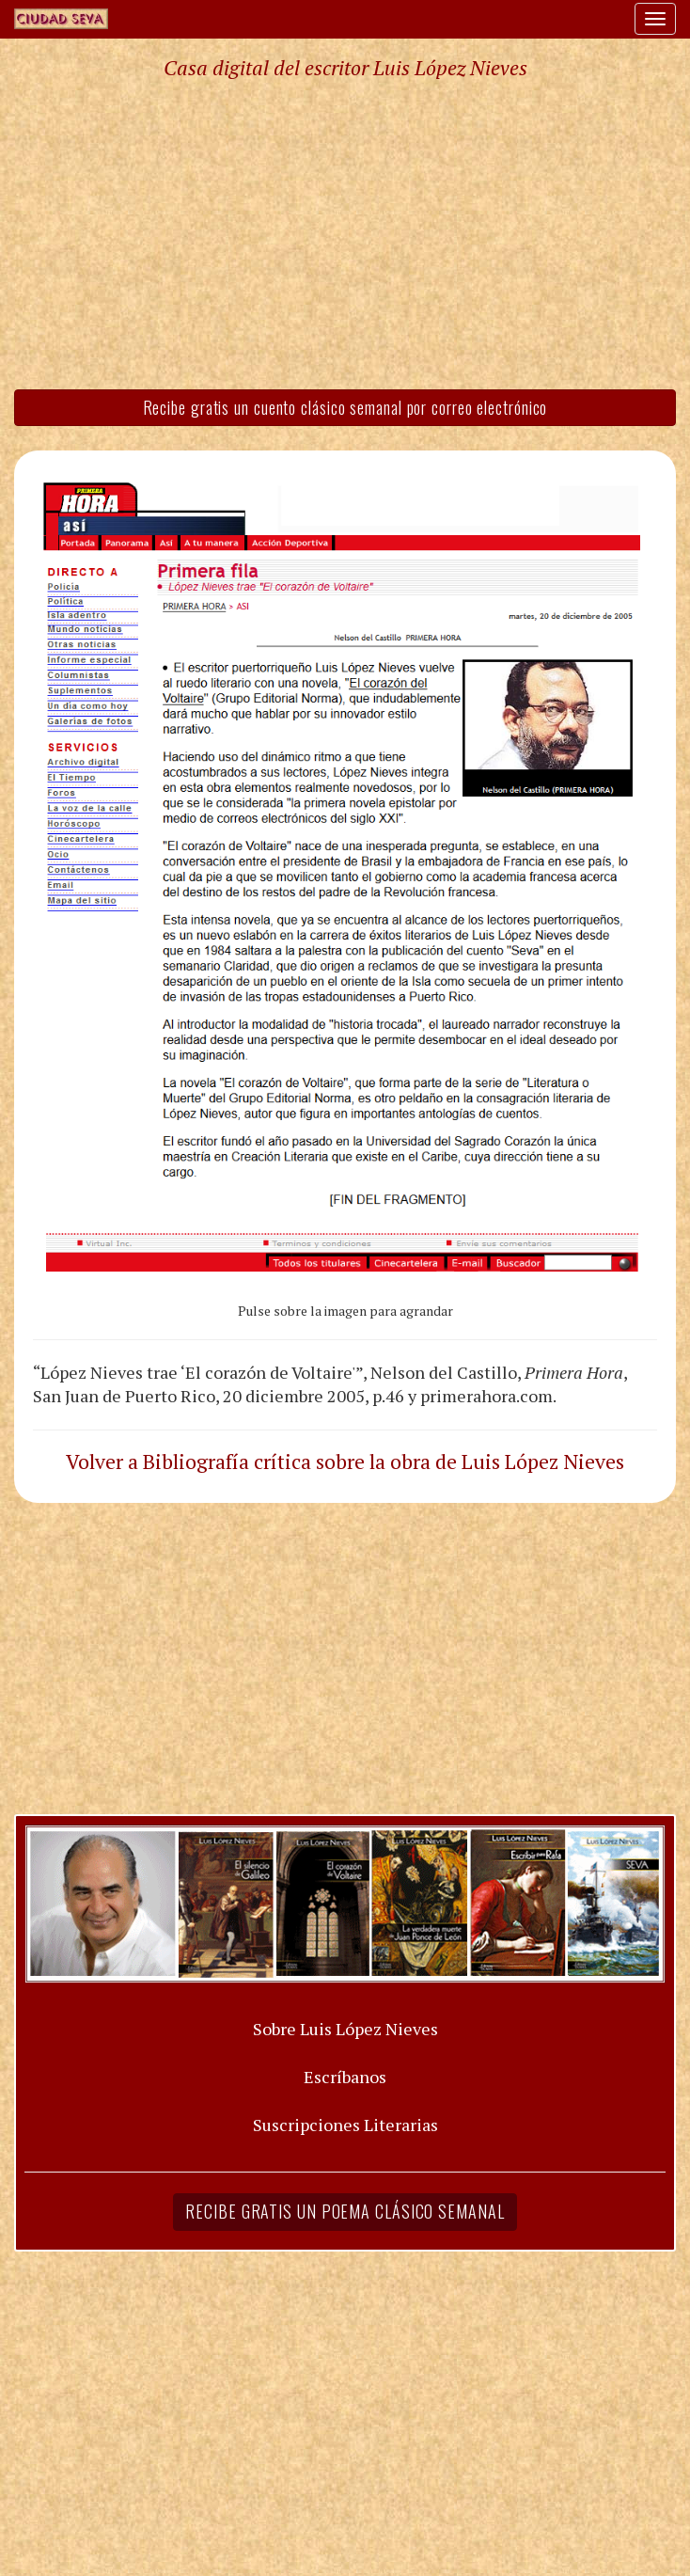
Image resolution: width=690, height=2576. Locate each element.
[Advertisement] (345, 233)
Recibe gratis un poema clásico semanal (344, 2211)
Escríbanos (345, 2076)
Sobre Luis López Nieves (345, 2028)
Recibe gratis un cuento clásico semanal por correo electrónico (345, 407)
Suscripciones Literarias (345, 2124)
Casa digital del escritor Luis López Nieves (345, 68)
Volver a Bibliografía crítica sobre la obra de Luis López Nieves (345, 1461)
